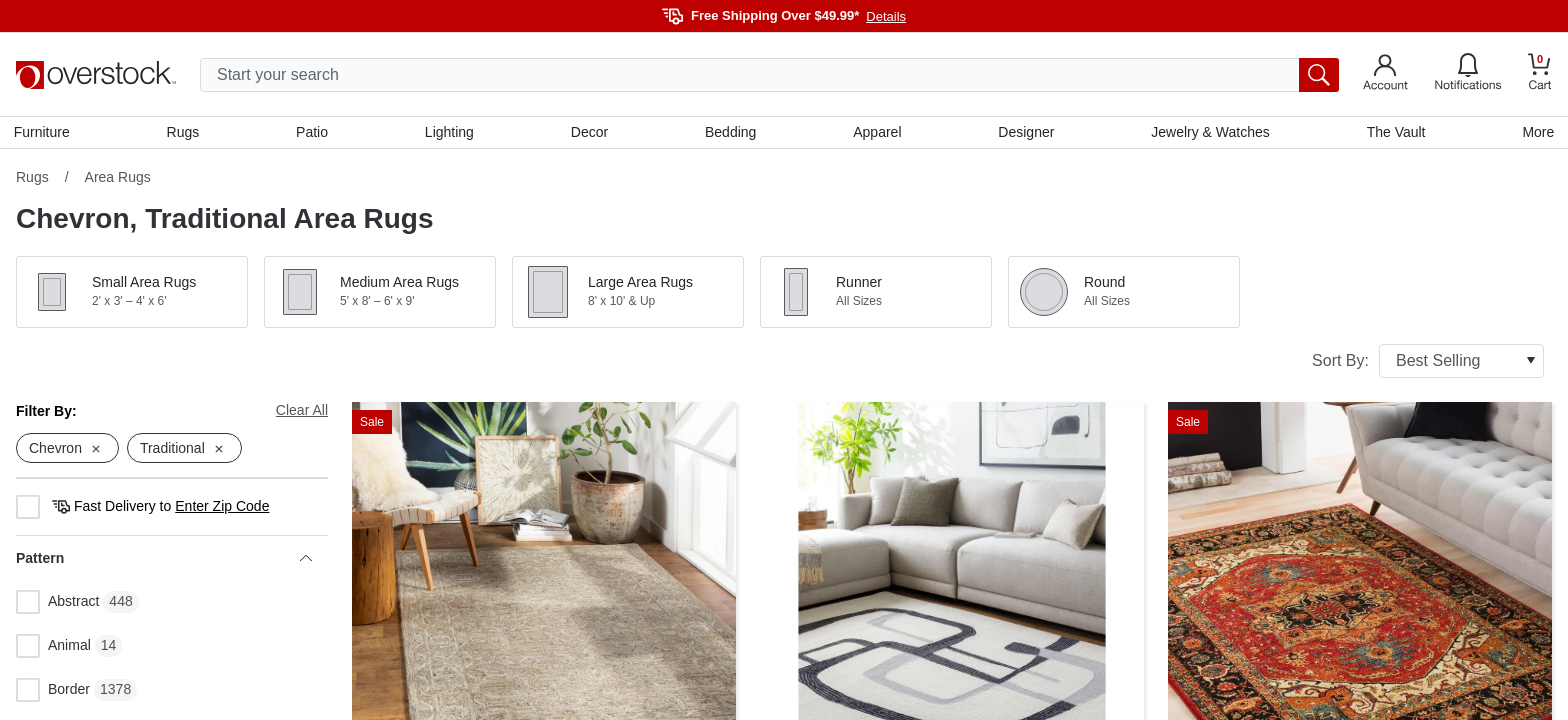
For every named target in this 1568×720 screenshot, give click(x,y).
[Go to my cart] (1540, 74)
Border (53, 693)
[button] (132, 294)
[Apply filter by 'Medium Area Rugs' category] (380, 294)
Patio (314, 133)
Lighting (450, 133)
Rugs (184, 133)
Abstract (57, 605)
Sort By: (1428, 363)
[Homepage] (96, 75)
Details (886, 16)
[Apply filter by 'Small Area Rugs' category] (132, 294)
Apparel (877, 133)
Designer (1025, 133)
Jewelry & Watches (1209, 133)
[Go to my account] (1385, 75)
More (1536, 133)
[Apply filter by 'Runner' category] (876, 294)
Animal (53, 649)
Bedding (730, 133)
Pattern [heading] (164, 561)
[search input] (769, 75)
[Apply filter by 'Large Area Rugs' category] (628, 294)
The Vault (1394, 133)
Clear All (302, 412)
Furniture (44, 133)
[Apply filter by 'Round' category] (1124, 294)
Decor (589, 133)
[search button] (1319, 75)
